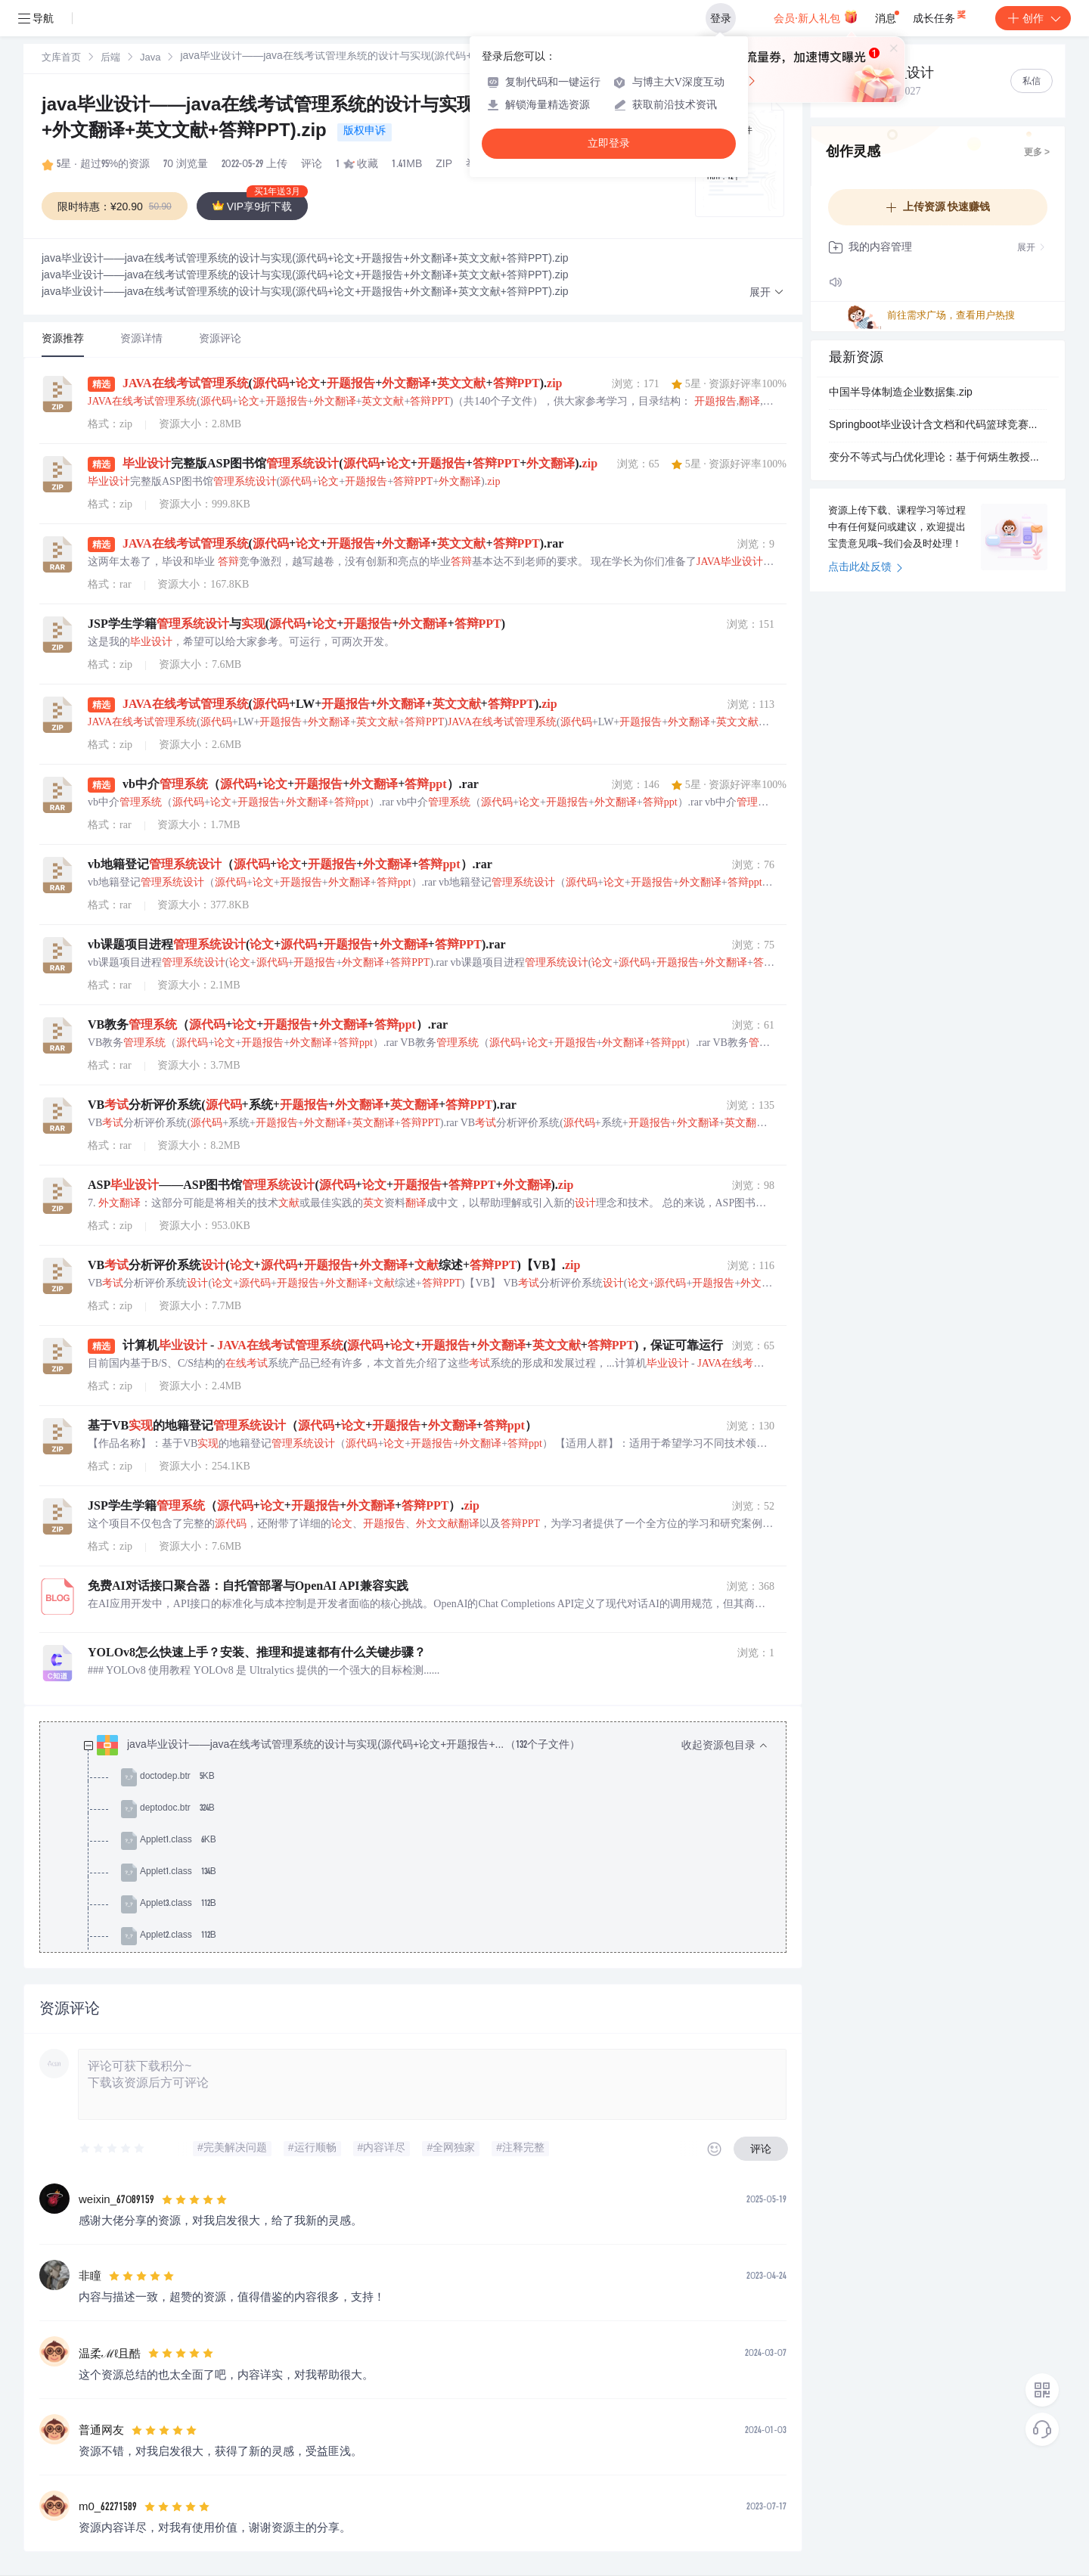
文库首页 (61, 59)
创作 (1033, 18)
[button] (766, 293)
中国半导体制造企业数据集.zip (901, 393)
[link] (61, 58)
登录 (720, 18)
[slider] (112, 2148)
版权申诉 (364, 131)
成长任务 (940, 15)
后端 (110, 59)
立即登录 (609, 143)
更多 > (1037, 152)
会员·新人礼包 (816, 16)
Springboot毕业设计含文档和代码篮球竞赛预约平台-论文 (938, 426)
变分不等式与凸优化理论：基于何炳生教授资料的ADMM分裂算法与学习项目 (938, 458)
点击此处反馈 (865, 568)
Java (150, 59)
